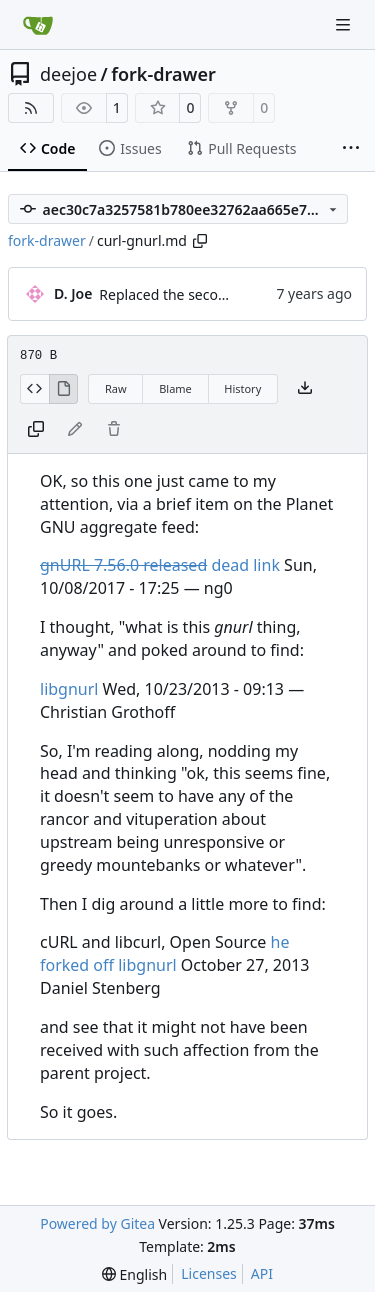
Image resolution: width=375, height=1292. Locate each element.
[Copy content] (36, 430)
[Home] (38, 25)
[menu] (134, 1274)
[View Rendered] (64, 389)
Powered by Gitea (97, 1223)
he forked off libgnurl (164, 953)
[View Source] (34, 389)
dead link (160, 565)
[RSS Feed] (31, 108)
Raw (116, 388)
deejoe (68, 74)
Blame (175, 388)
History (242, 388)
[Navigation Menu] (345, 24)
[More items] (351, 149)
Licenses (209, 1273)
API (262, 1273)
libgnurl (69, 689)
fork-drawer (163, 74)
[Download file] (305, 389)
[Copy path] (200, 241)
